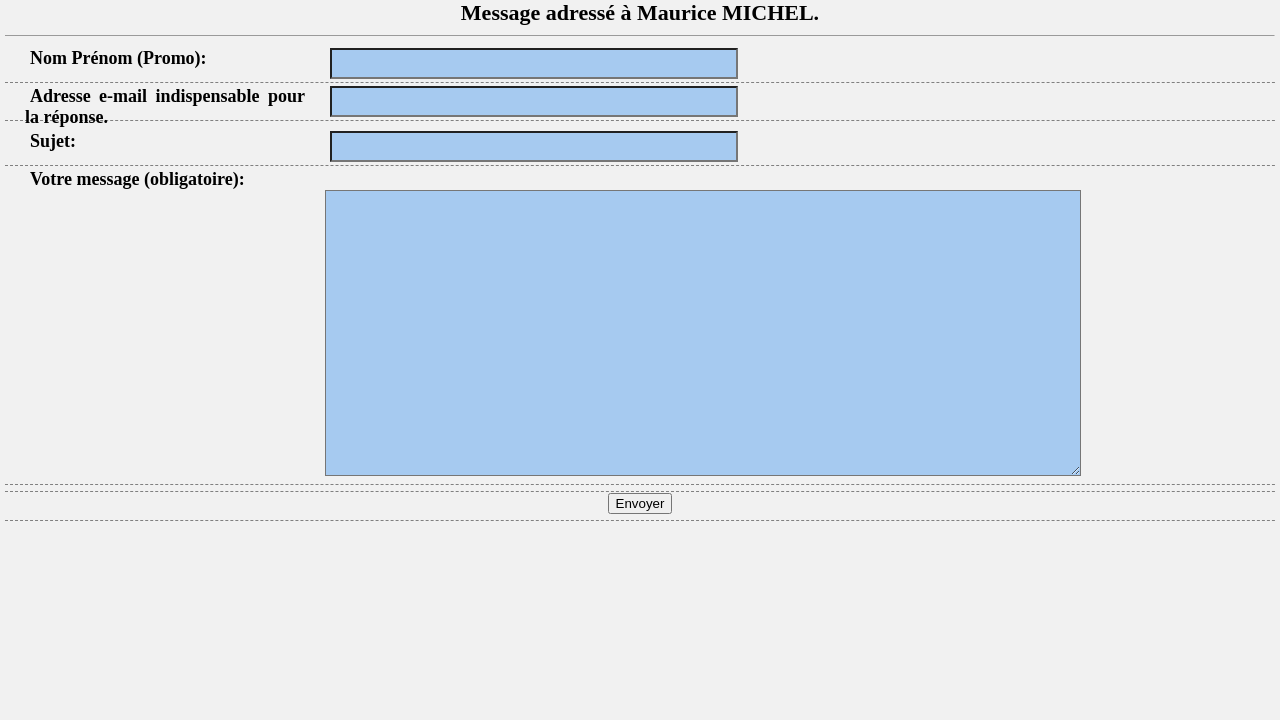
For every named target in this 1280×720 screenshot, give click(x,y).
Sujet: (53, 141)
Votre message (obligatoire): (137, 179)
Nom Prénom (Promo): (118, 58)
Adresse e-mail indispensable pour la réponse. (165, 106)
